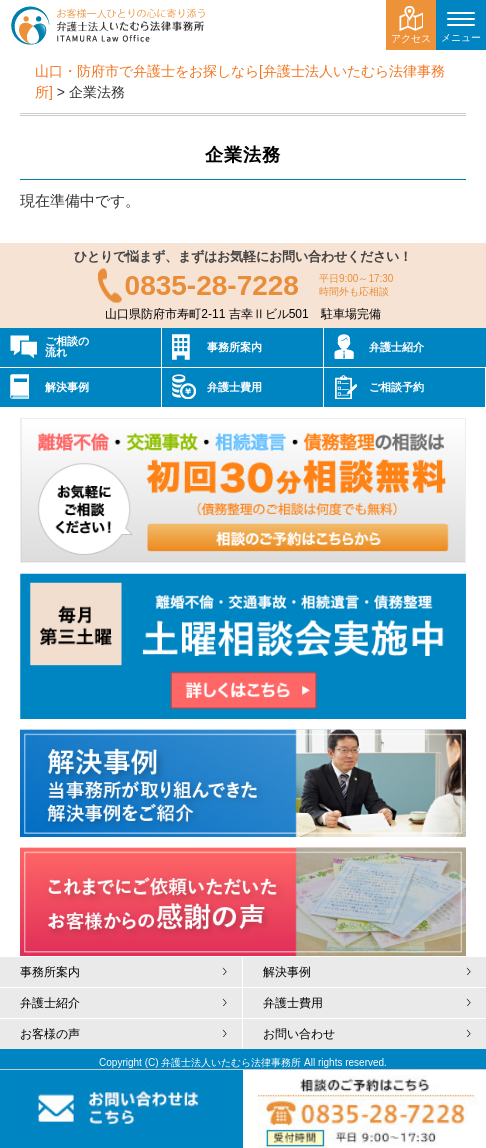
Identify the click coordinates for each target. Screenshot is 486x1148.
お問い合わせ (299, 1034)
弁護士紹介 (396, 347)
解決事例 (67, 387)
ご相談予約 (396, 387)
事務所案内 (234, 347)
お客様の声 (50, 1034)
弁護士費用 (234, 387)
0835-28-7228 (212, 285)
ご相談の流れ (67, 346)
